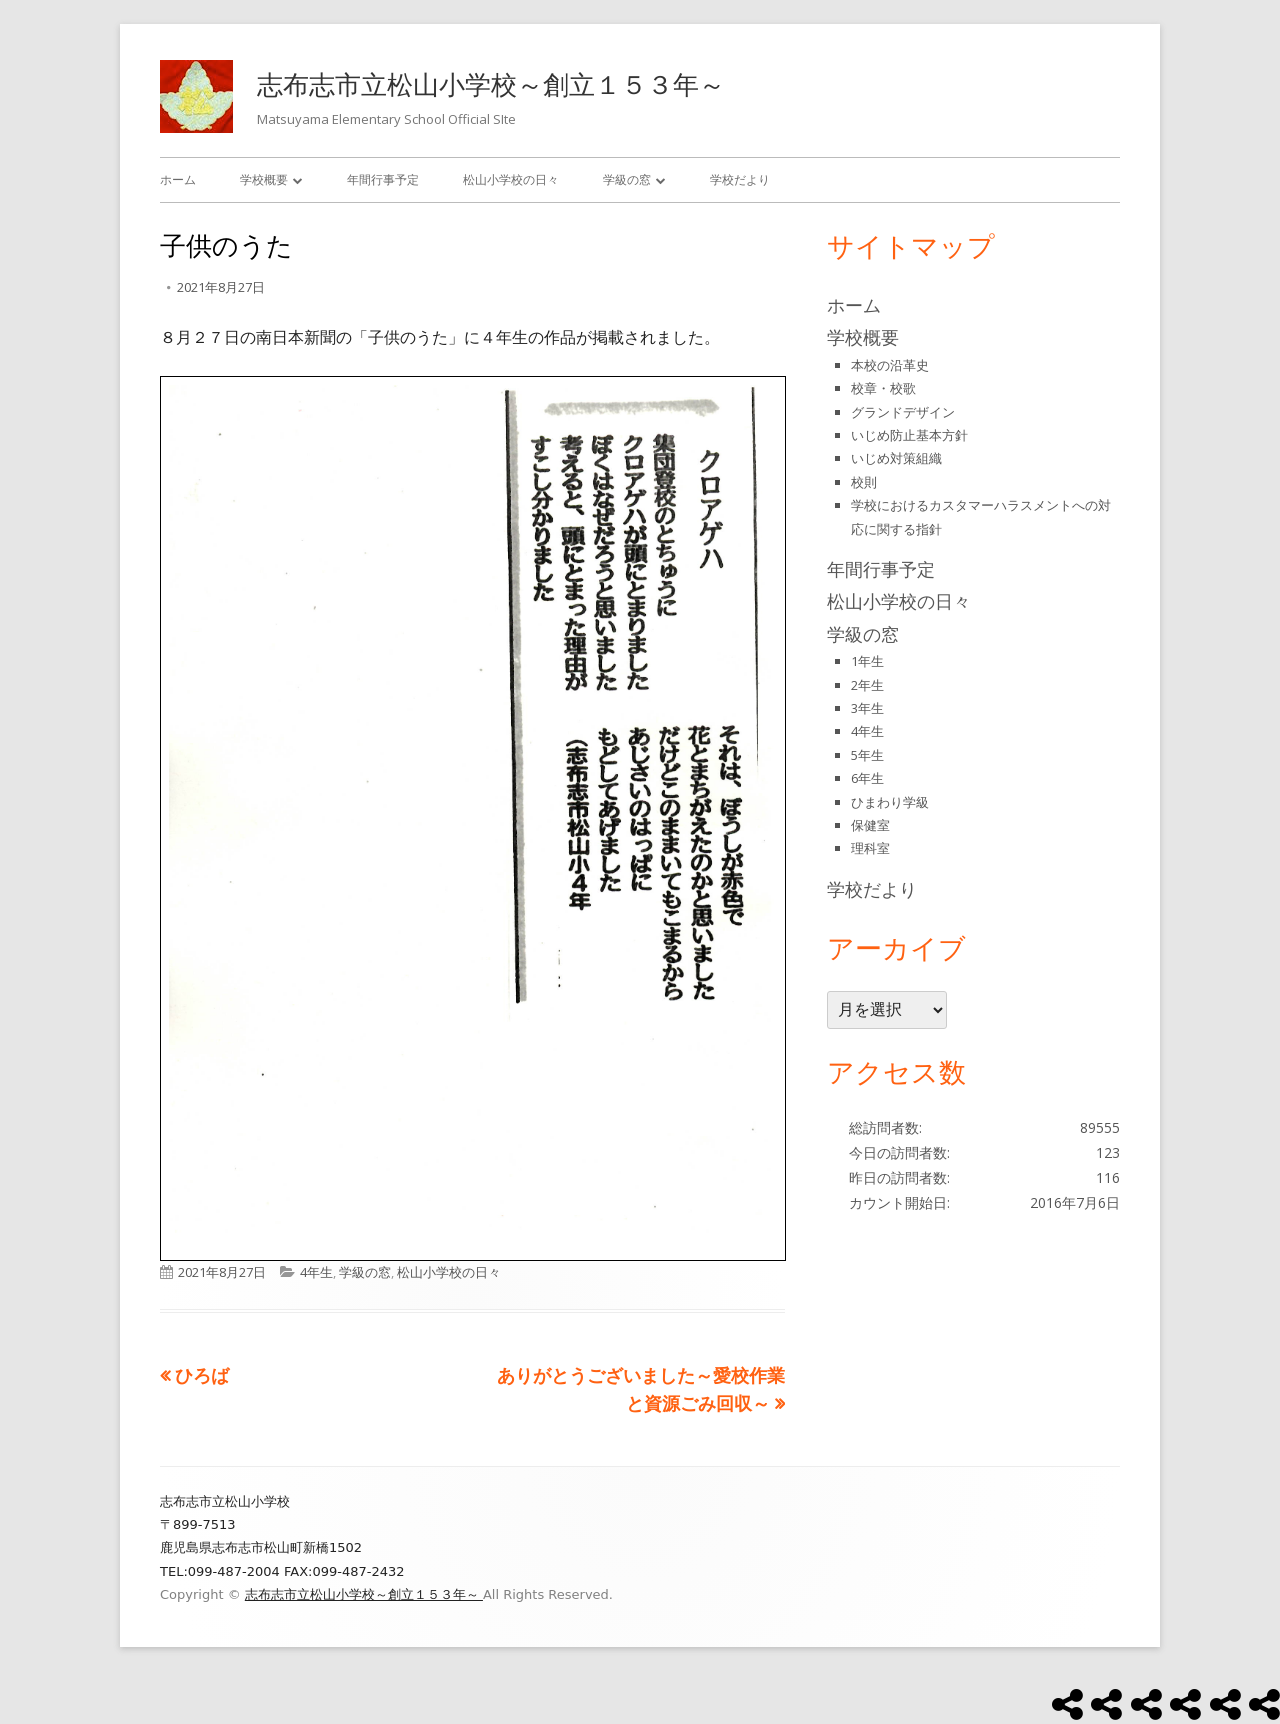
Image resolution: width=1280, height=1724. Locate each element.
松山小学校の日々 (511, 179)
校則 (864, 482)
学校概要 (264, 179)
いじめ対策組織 (896, 458)
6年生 (867, 778)
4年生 (316, 1272)
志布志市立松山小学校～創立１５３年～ (491, 84)
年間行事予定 (383, 179)
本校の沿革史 (890, 365)
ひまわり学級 (890, 802)
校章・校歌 (883, 388)
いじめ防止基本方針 (909, 435)
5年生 (867, 755)
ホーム (178, 179)
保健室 (870, 825)
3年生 (867, 708)
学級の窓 (627, 179)
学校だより (740, 179)
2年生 (867, 685)
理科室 (870, 848)
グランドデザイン (903, 412)
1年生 (867, 661)
